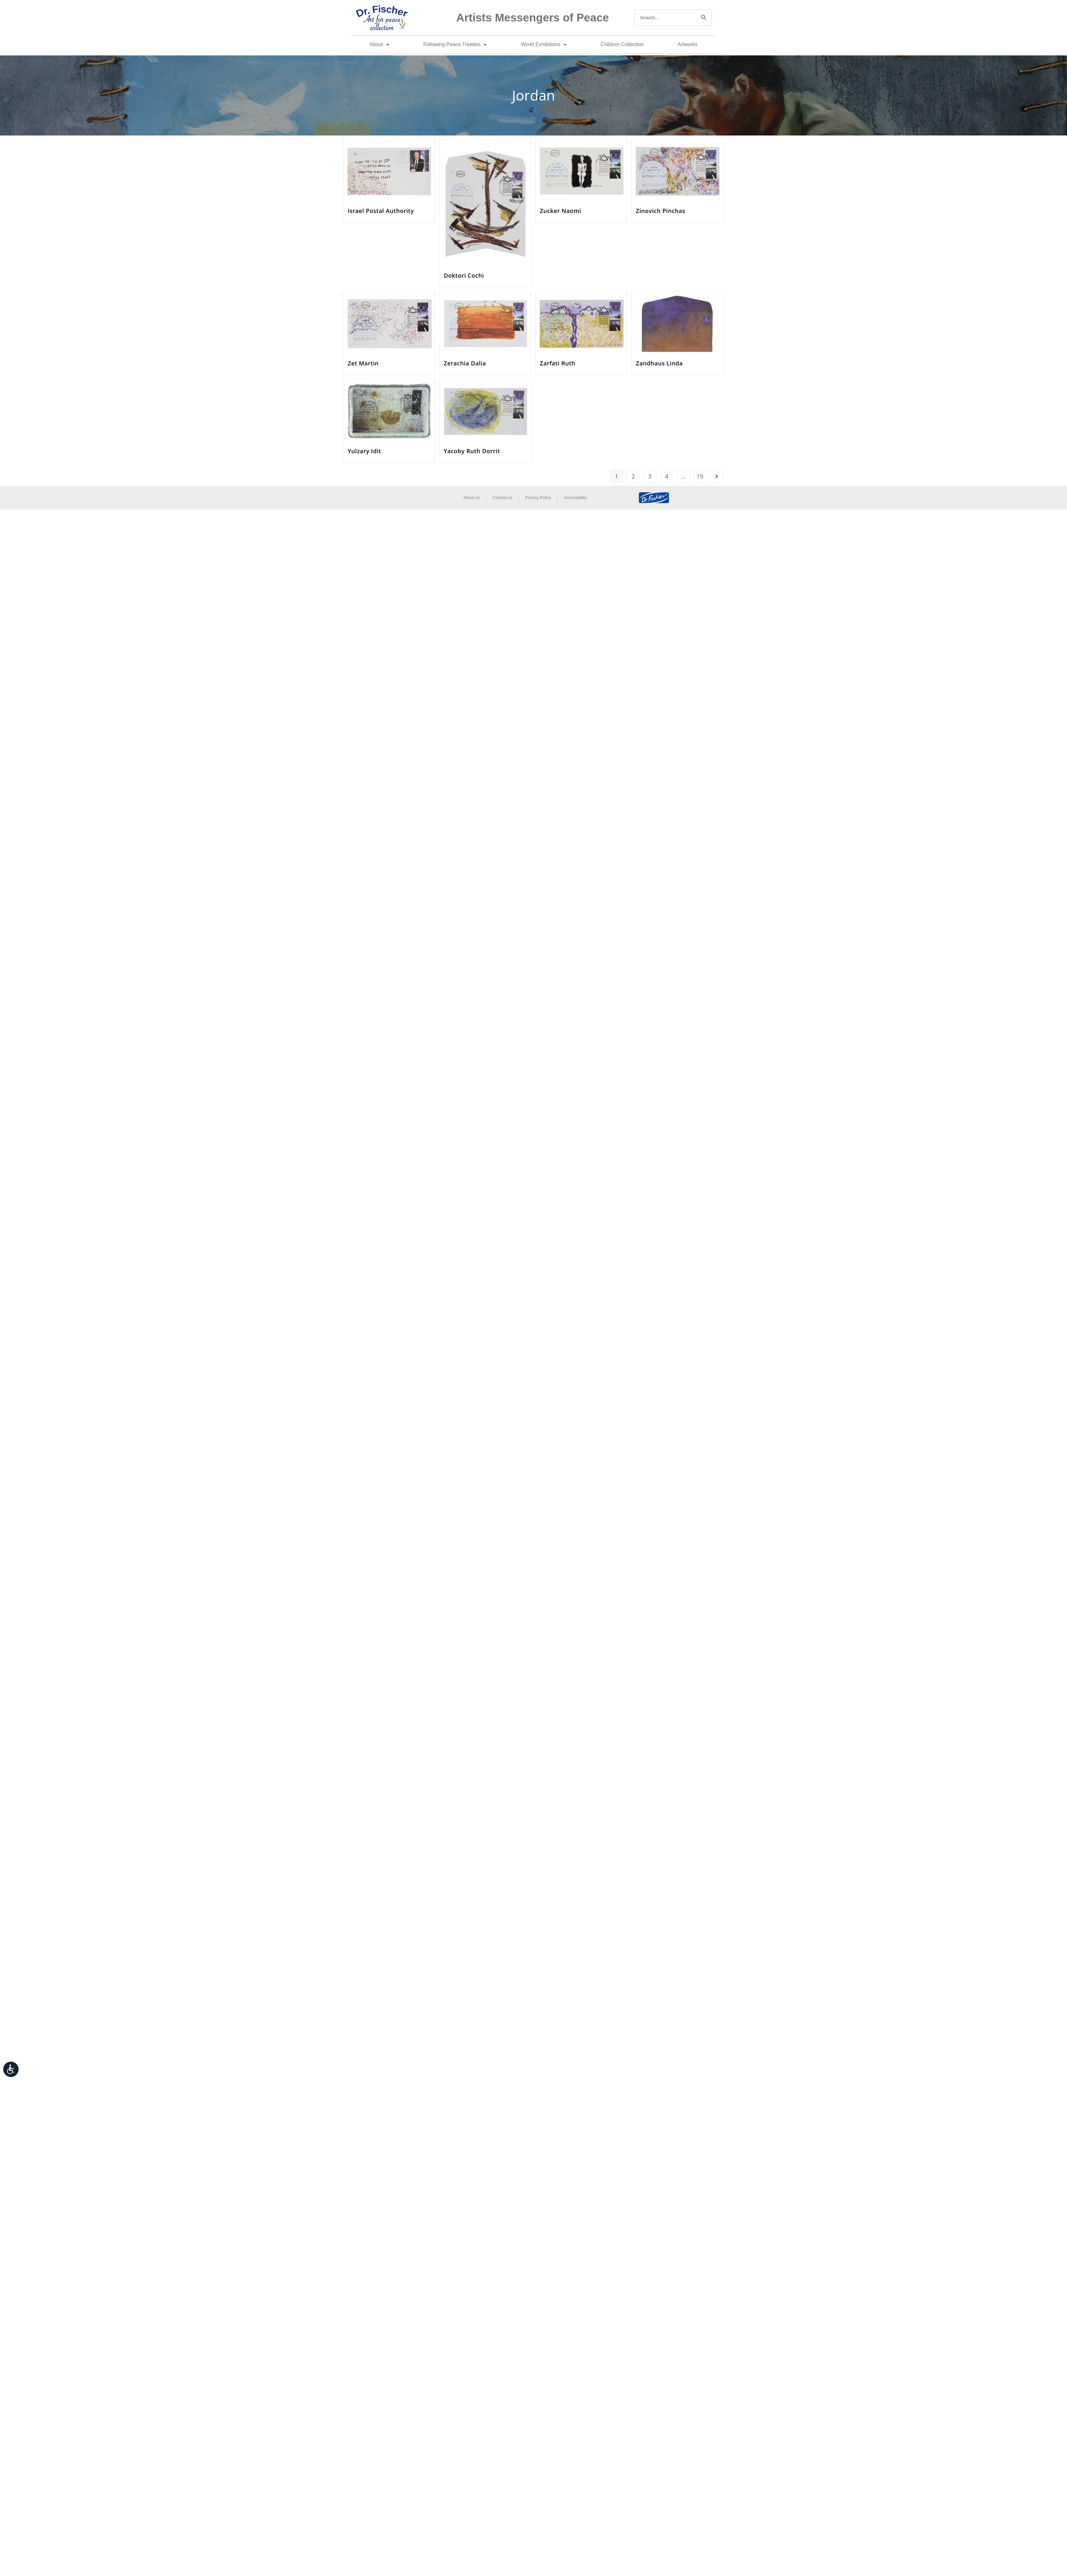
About (379, 44)
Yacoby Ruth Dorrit (472, 451)
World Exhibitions (543, 44)
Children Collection (622, 44)
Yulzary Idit (364, 451)
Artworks (687, 44)
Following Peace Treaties (455, 44)
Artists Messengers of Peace (532, 17)
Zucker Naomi (560, 211)
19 (700, 476)
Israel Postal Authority (381, 211)
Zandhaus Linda (659, 363)
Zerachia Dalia (465, 363)
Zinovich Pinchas (660, 211)
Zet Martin (363, 363)
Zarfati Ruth (557, 363)
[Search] (704, 17)
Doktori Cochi (464, 275)
